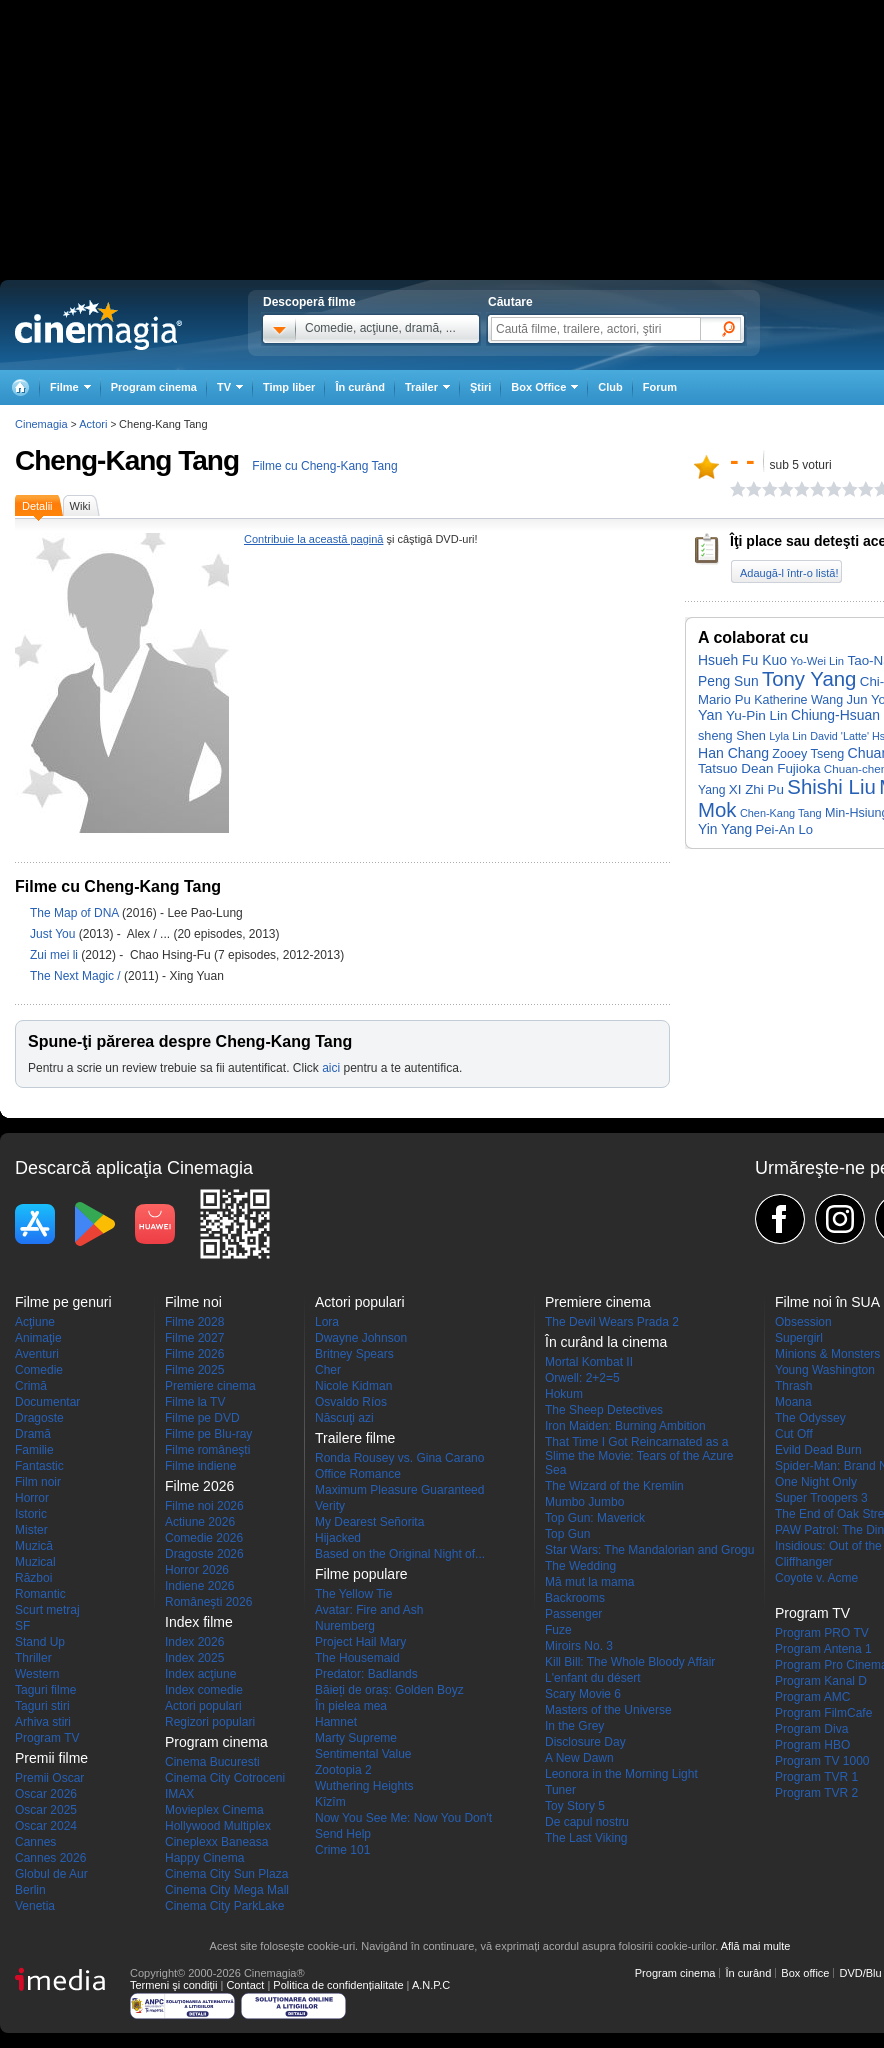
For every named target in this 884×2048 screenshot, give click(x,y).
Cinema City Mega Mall (227, 1890)
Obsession (803, 1322)
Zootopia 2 (343, 1770)
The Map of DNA (76, 913)
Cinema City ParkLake (224, 1906)
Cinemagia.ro (98, 325)
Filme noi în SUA (827, 1302)
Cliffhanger (804, 1562)
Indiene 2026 (199, 1586)
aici (331, 1068)
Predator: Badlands (366, 1674)
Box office (805, 1973)
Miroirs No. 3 (579, 1646)
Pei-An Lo (784, 829)
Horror (32, 1498)
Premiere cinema (210, 1386)
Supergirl (799, 1338)
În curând (360, 387)
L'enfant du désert (593, 1678)
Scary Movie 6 (583, 1694)
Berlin (30, 1890)
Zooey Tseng (808, 754)
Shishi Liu (831, 787)
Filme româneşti (207, 1450)
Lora (327, 1322)
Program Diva (811, 1729)
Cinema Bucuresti (212, 1762)
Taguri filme (45, 1690)
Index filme (199, 1622)
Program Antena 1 (823, 1649)
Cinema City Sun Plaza (226, 1874)
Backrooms (575, 1598)
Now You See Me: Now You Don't (403, 1818)
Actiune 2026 (200, 1522)
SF (22, 1626)
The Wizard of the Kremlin (614, 1486)
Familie (34, 1450)
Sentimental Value (363, 1754)
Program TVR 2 (816, 1793)
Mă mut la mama (589, 1582)
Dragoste (39, 1418)
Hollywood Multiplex (218, 1826)
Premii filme (51, 1758)
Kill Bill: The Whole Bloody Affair (630, 1662)
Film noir (38, 1482)
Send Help (343, 1834)
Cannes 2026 (50, 1858)
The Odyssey (810, 1418)
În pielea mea (351, 1706)
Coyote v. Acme (816, 1578)
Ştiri (480, 387)
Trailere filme (355, 1438)
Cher (328, 1370)
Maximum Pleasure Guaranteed (399, 1490)
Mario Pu (724, 699)
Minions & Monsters (827, 1354)
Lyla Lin (788, 736)
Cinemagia (41, 424)
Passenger (573, 1614)
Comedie (39, 1370)
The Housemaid (357, 1658)
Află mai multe (756, 1946)
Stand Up (40, 1642)
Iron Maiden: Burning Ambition (625, 1426)
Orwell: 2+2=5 (582, 1378)
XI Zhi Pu (756, 789)
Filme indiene (200, 1466)
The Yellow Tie (353, 1594)
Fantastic (39, 1466)
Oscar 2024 (46, 1826)
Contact (245, 1985)
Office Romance (358, 1474)
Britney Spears (354, 1354)
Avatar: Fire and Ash (369, 1610)
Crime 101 (342, 1850)
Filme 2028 (194, 1322)
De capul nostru (587, 1822)
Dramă (33, 1434)
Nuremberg (345, 1626)
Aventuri (37, 1354)
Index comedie (204, 1690)
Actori (93, 424)
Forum (660, 387)
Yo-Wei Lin (817, 661)
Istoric (31, 1514)
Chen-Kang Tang (781, 813)
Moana (793, 1402)
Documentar (47, 1402)
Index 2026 (194, 1642)
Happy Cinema (204, 1858)
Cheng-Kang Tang (127, 460)
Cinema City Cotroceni (225, 1778)
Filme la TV (195, 1402)
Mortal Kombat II (589, 1362)
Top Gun (567, 1534)
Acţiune (35, 1322)
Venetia (35, 1906)
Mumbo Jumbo (584, 1502)
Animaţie (38, 1338)
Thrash (793, 1386)
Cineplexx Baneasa (216, 1842)
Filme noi (193, 1302)
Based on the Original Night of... (400, 1554)
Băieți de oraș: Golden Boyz (389, 1690)
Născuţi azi (344, 1418)
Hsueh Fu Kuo (742, 660)
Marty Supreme (356, 1738)
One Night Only (816, 1482)
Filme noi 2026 (204, 1506)
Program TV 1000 (822, 1761)
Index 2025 (194, 1658)
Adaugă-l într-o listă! (789, 573)
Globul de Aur (51, 1874)
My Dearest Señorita (369, 1522)
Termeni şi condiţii (173, 1985)
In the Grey (574, 1726)
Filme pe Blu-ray (208, 1434)
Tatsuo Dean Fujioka (759, 768)
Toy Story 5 (575, 1806)
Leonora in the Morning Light (621, 1774)
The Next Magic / (77, 976)
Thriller (33, 1658)
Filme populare (361, 1574)
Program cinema (154, 387)
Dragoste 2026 (204, 1554)
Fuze (558, 1630)
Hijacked (338, 1538)
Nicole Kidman (353, 1386)
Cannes (35, 1842)
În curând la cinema (606, 1342)
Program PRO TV (822, 1633)
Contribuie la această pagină (313, 539)
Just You (54, 934)
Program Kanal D (821, 1681)
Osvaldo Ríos (351, 1402)
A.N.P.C (431, 1985)
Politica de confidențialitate (338, 1985)
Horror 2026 (197, 1570)
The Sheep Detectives (604, 1410)
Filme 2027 (194, 1338)
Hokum (564, 1394)
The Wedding (580, 1566)
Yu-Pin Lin (757, 715)
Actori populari (203, 1706)
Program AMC (812, 1697)
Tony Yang (809, 679)
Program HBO (812, 1745)
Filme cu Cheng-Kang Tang (324, 466)
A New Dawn (579, 1758)
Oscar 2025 (46, 1810)
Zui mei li (55, 955)
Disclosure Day (585, 1742)
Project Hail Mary (360, 1642)
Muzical (35, 1562)
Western (37, 1674)
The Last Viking (586, 1838)
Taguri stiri (42, 1706)
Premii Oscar (49, 1778)
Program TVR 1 (816, 1777)
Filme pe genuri (63, 1302)
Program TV (47, 1738)
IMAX (179, 1794)
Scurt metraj (47, 1610)
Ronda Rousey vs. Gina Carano (399, 1458)
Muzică (34, 1546)
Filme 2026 (194, 1354)
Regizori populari (210, 1722)
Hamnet (336, 1722)
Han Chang (733, 753)
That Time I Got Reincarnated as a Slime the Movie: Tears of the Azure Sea (639, 1456)
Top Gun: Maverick (595, 1518)
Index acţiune (200, 1674)
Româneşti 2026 (208, 1602)
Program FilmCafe (823, 1713)
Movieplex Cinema (214, 1810)
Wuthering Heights (364, 1786)
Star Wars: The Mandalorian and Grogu (649, 1550)
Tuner (560, 1790)
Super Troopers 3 (821, 1498)
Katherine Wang (798, 700)
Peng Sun (728, 681)
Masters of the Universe (608, 1710)
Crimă (31, 1386)
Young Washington (825, 1370)
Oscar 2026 (46, 1794)
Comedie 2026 (204, 1538)
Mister (31, 1530)
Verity (330, 1506)
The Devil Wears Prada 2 (612, 1322)
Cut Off (794, 1434)
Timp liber (289, 387)
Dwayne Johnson (361, 1338)
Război (33, 1578)
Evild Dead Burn (818, 1450)
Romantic (40, 1594)
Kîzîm (330, 1802)
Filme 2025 (194, 1370)
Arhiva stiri (43, 1722)
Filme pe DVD (202, 1418)
